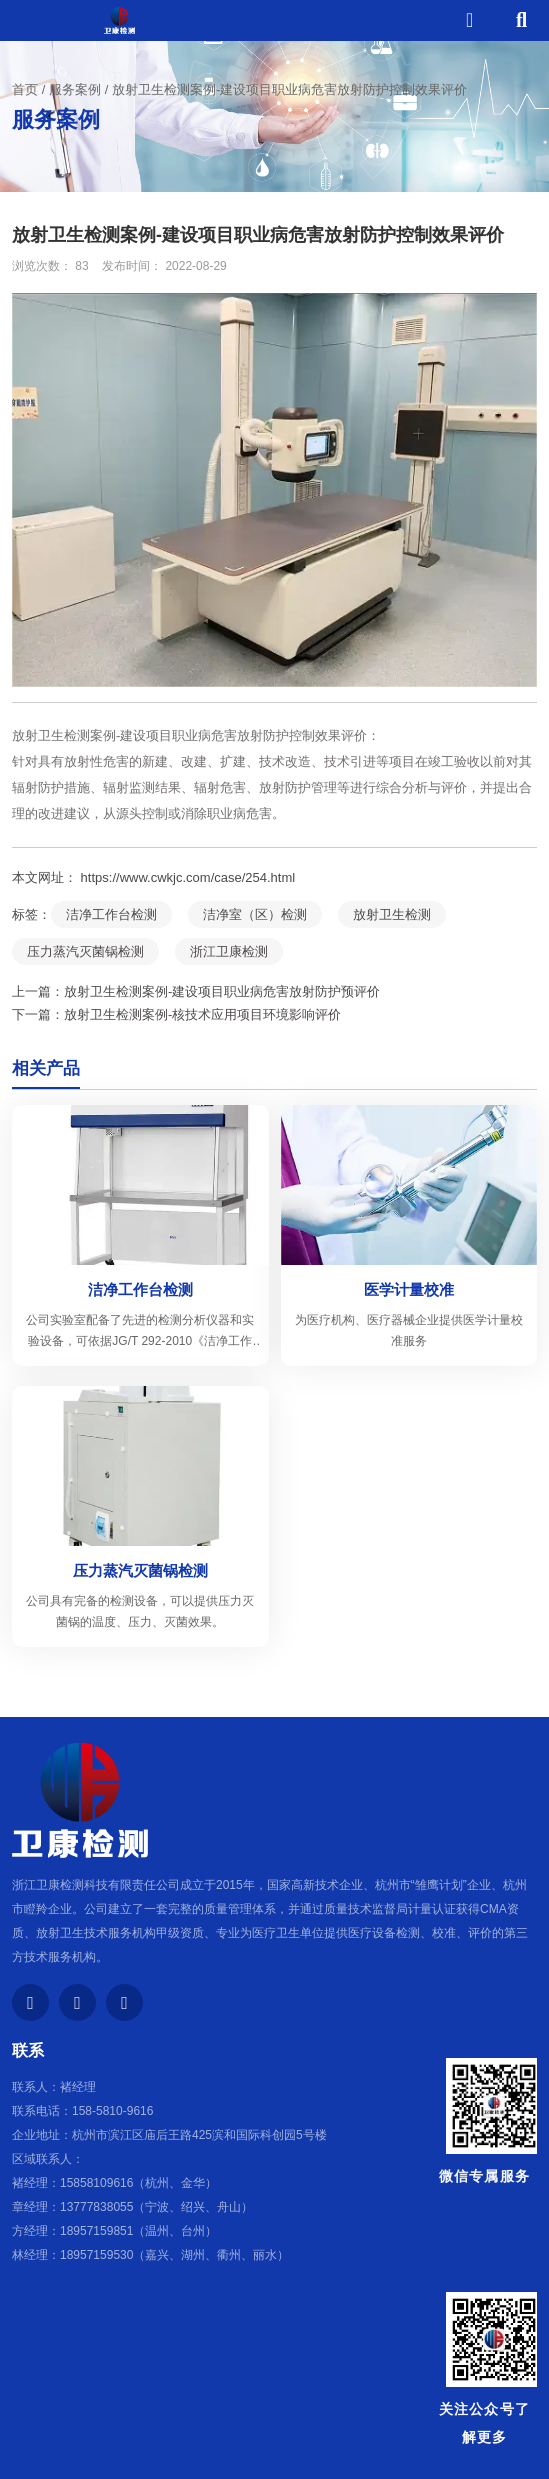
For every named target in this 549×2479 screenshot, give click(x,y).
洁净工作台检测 (111, 914)
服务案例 (75, 89)
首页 (27, 89)
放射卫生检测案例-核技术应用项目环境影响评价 (202, 1014)
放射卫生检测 (392, 914)
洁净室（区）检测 (255, 914)
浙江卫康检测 (229, 951)
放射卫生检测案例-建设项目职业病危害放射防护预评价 (222, 991)
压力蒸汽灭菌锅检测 (85, 951)
